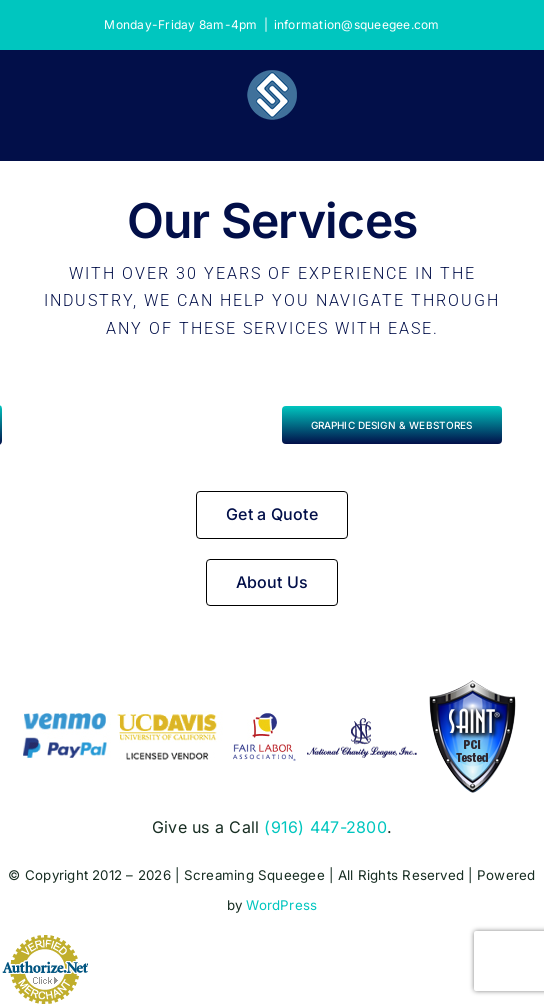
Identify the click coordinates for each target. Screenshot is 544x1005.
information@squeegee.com (357, 24)
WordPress (281, 906)
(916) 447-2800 (325, 827)
